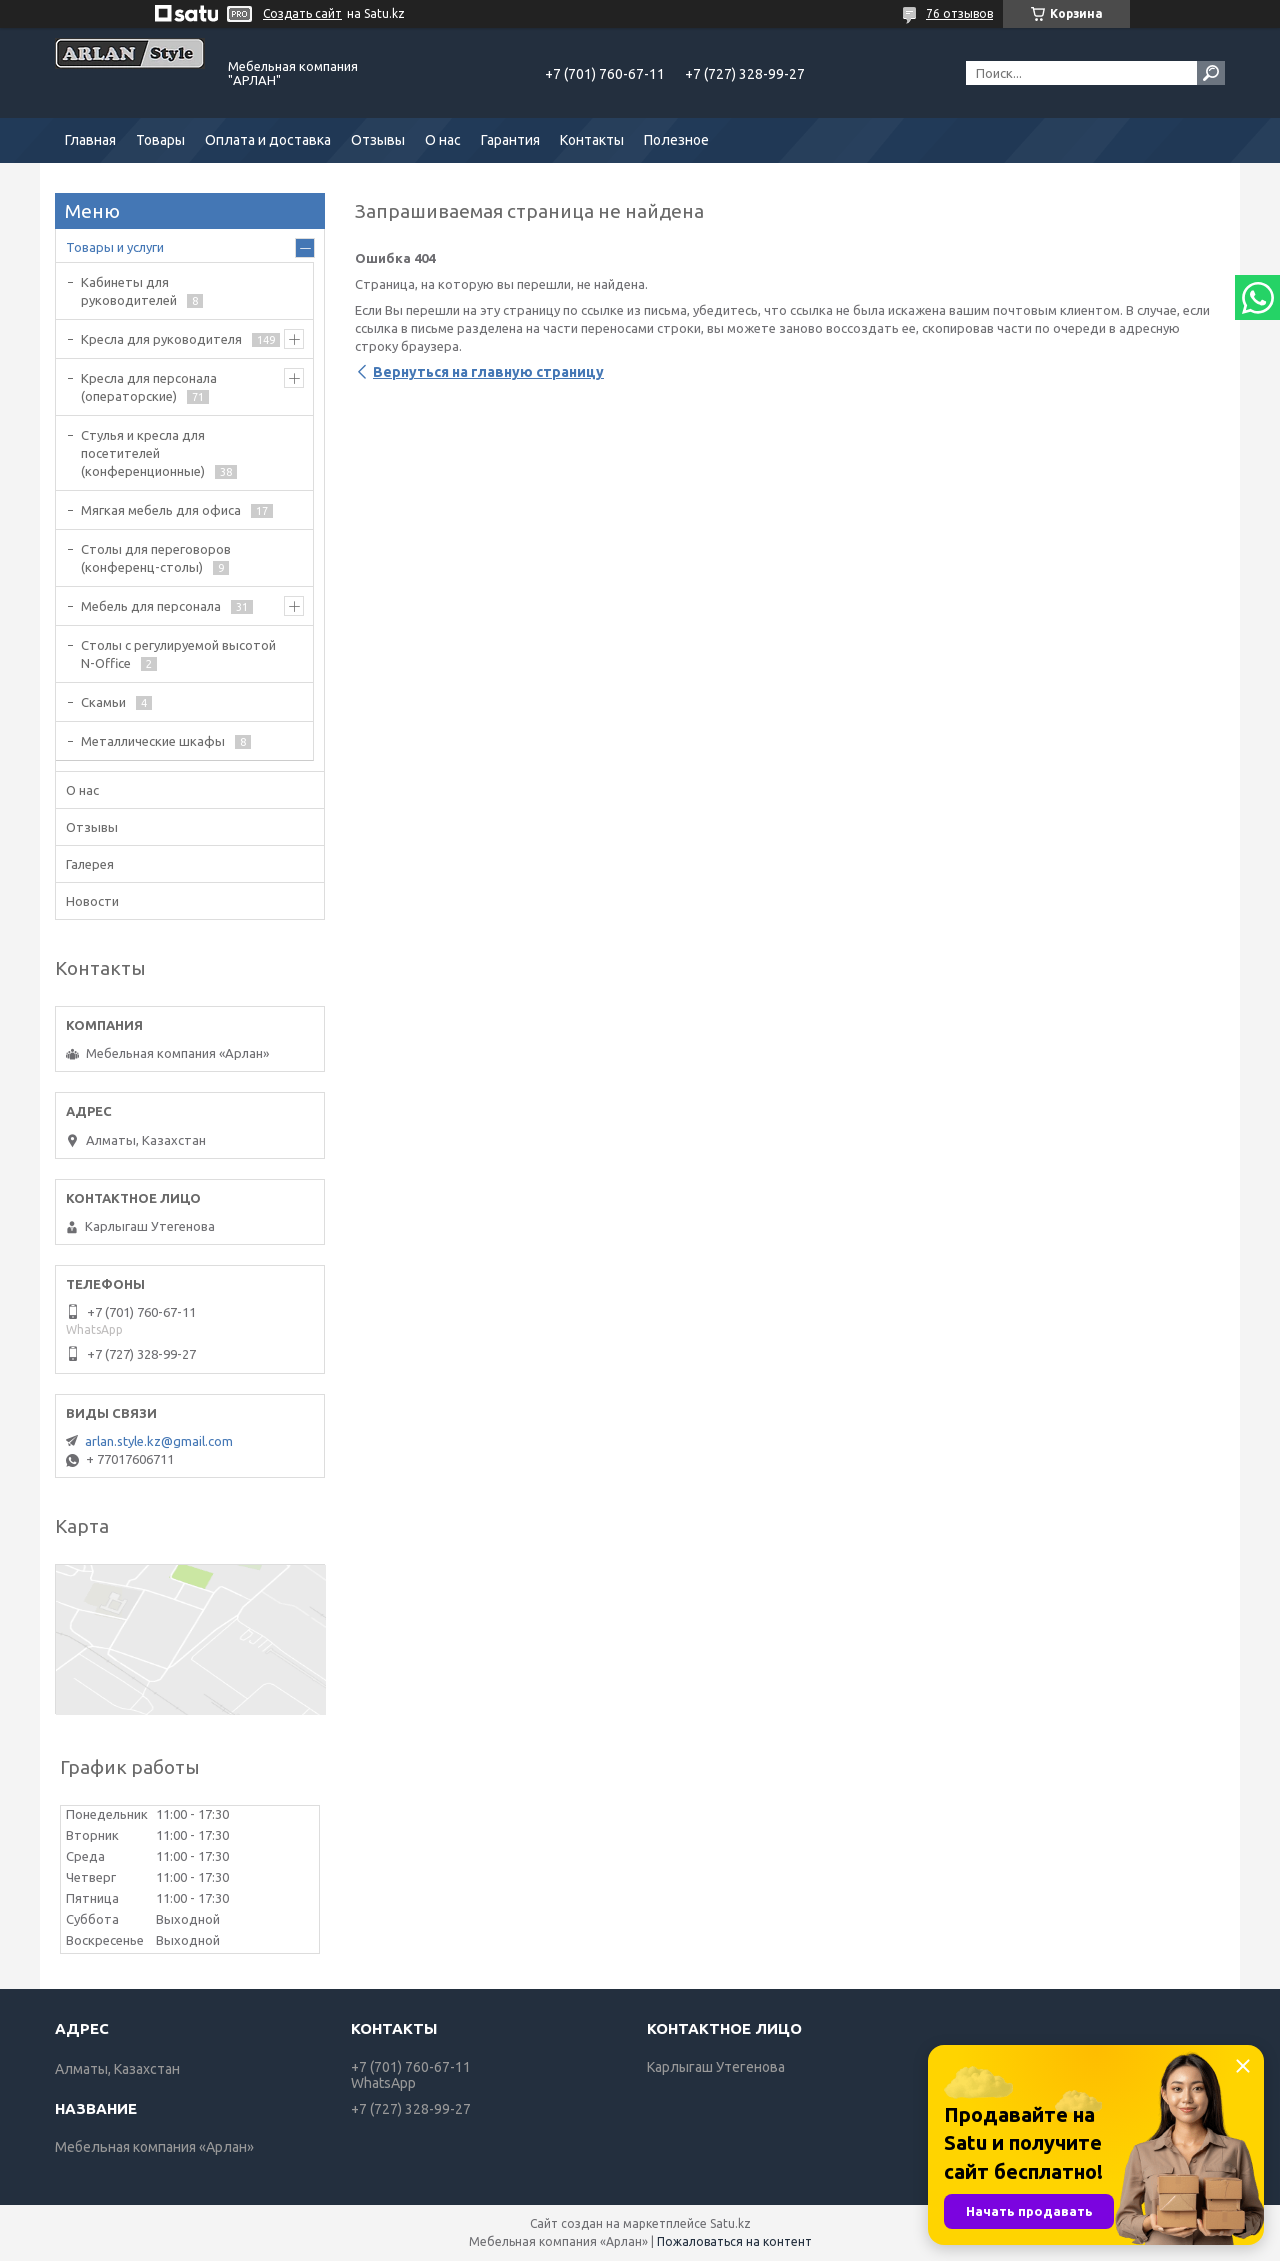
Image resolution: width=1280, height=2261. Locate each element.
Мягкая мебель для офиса (161, 510)
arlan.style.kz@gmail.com (159, 1441)
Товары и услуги (115, 247)
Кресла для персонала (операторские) (149, 387)
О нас (443, 140)
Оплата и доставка (268, 140)
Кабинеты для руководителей (129, 291)
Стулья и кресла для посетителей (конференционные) (143, 453)
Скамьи (103, 702)
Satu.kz (730, 2223)
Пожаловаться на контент (734, 2241)
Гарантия (510, 140)
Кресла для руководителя (161, 339)
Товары (160, 140)
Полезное (676, 140)
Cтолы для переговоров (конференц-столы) (156, 558)
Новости (92, 901)
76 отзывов (959, 13)
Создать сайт (302, 13)
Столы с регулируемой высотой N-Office (178, 654)
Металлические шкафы (153, 741)
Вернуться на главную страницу (488, 372)
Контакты (592, 140)
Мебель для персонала (151, 606)
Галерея (90, 864)
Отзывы (378, 140)
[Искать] (1211, 73)
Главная (90, 140)
